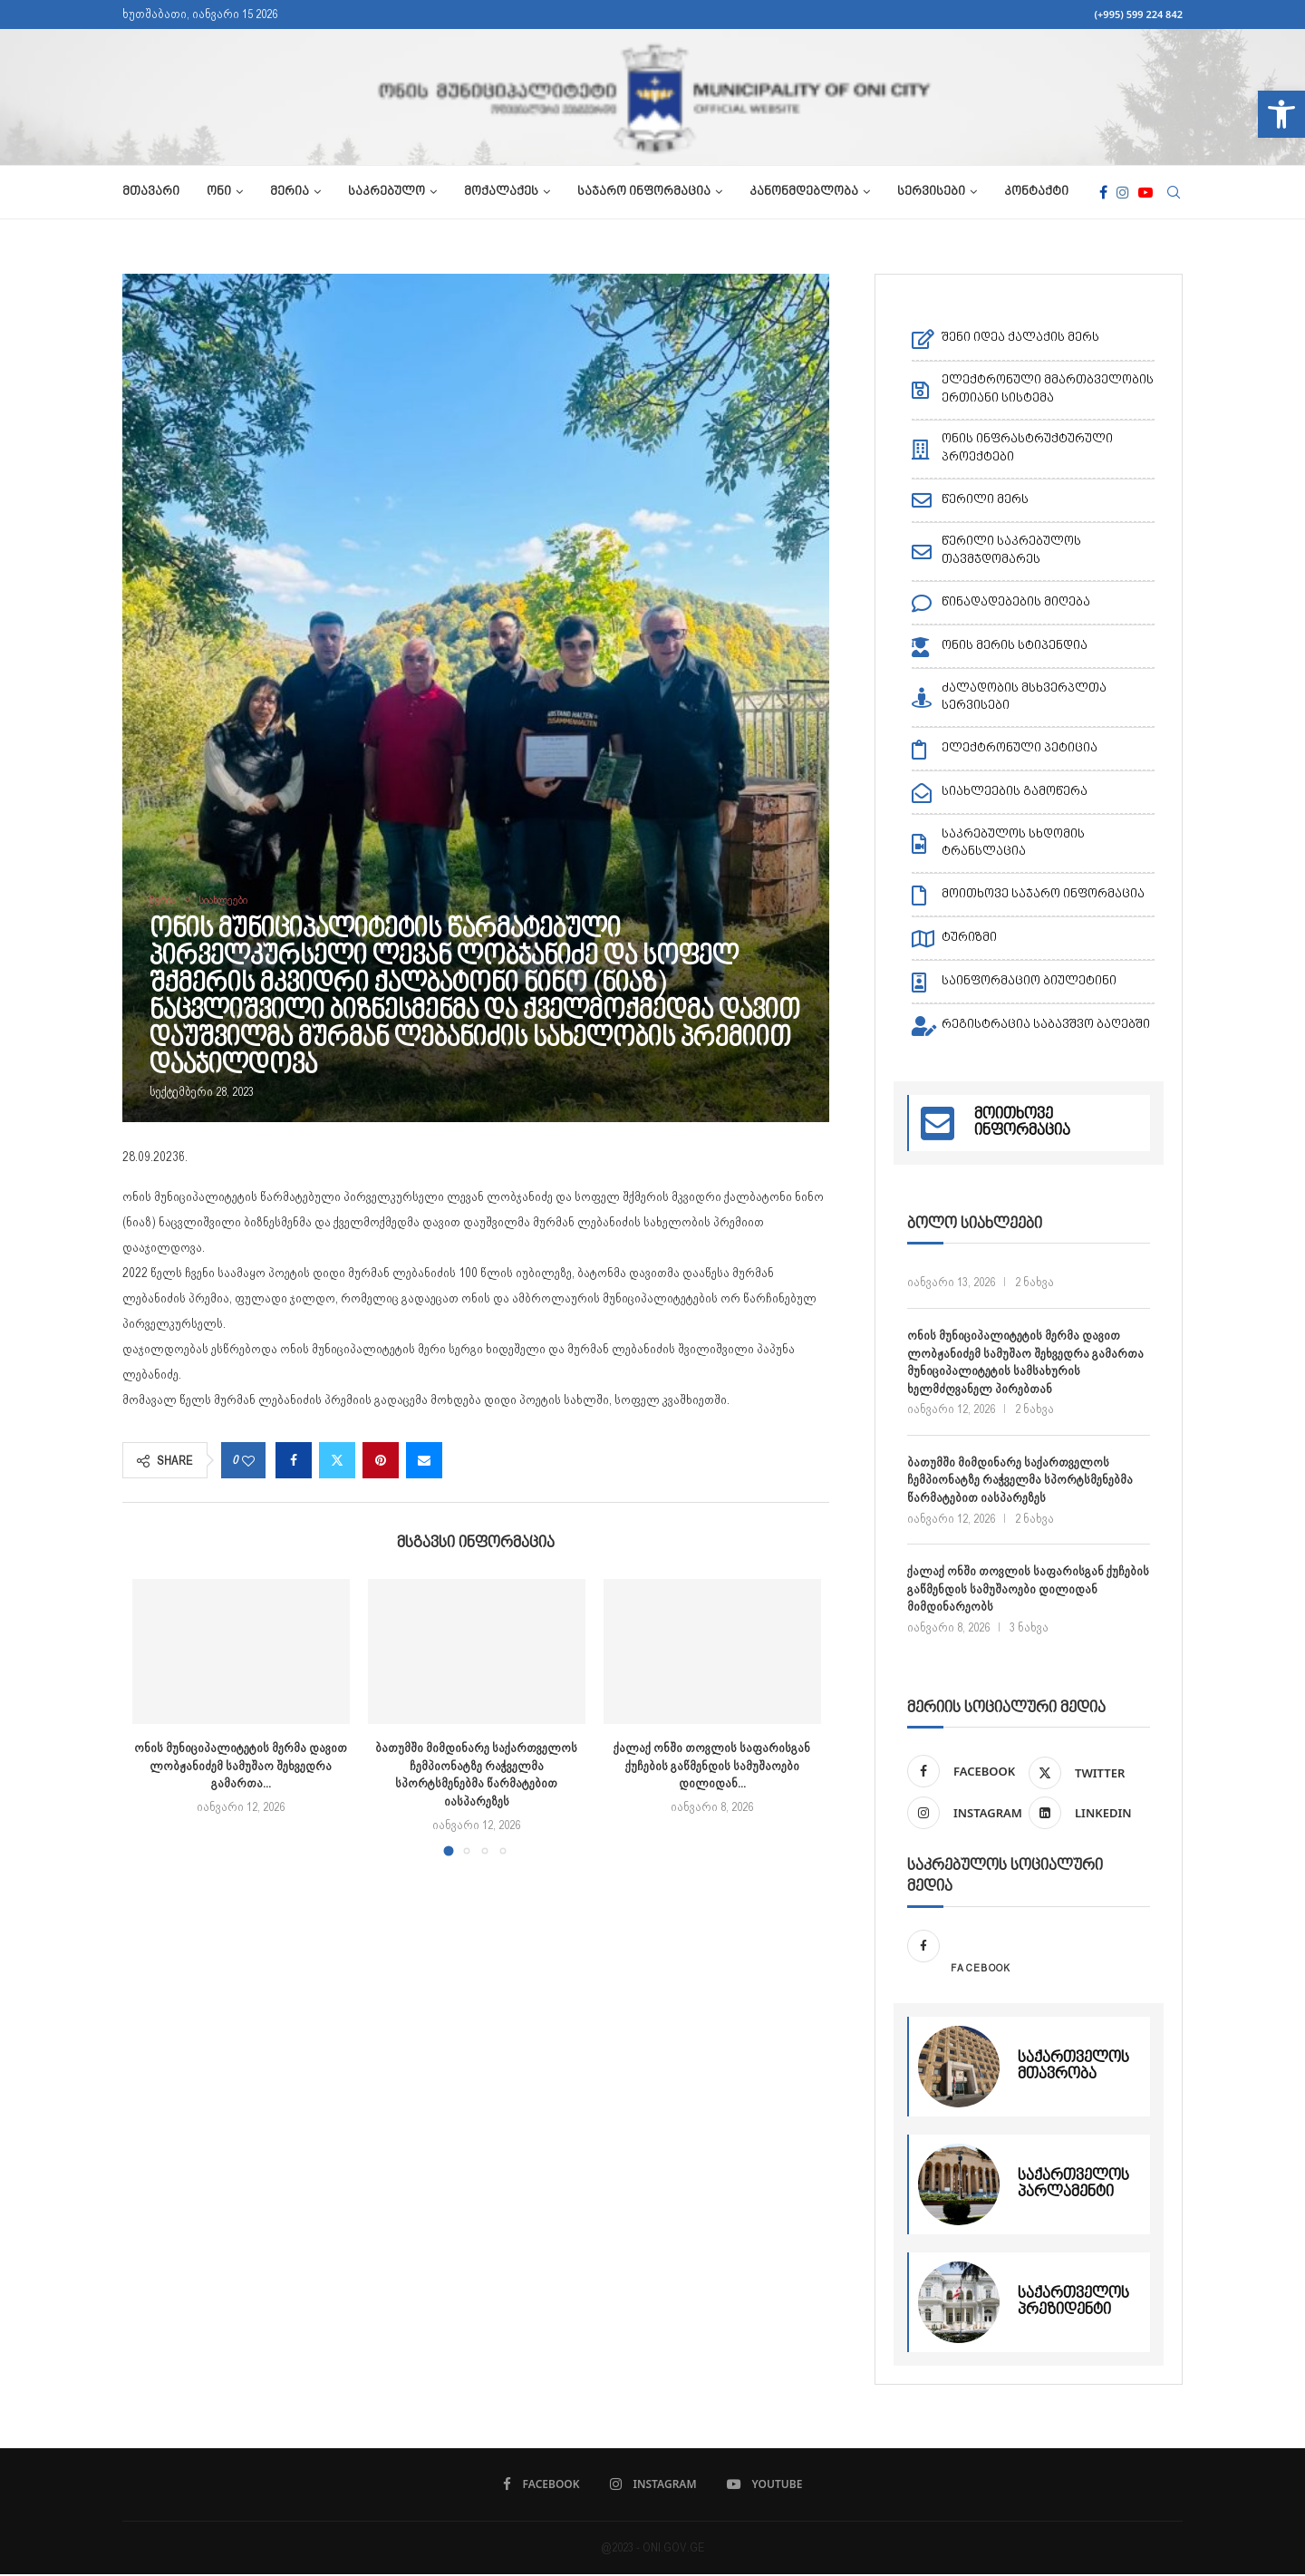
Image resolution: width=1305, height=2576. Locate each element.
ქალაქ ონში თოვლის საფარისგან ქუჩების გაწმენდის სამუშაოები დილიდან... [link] (712, 1765)
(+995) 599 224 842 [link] (1138, 14)
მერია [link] (289, 192)
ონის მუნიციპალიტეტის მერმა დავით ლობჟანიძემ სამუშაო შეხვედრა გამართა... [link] (240, 1765)
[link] (1281, 114)
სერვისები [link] (931, 192)
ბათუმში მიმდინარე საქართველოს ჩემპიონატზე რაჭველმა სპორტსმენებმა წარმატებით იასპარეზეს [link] (1020, 1480)
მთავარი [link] (150, 192)
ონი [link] (219, 192)
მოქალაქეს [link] (501, 192)
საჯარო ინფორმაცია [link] (643, 192)
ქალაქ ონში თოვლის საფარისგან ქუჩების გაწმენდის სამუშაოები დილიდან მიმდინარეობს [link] (1028, 1588)
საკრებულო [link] (386, 192)
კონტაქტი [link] (1036, 192)
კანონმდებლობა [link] (803, 192)
